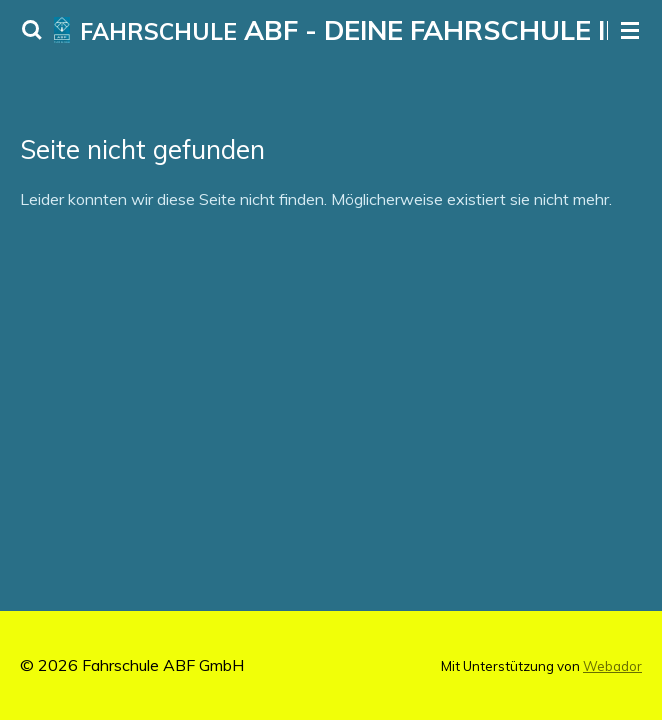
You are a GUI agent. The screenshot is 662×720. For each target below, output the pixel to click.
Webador (612, 666)
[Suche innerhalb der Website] (32, 30)
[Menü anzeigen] (630, 30)
